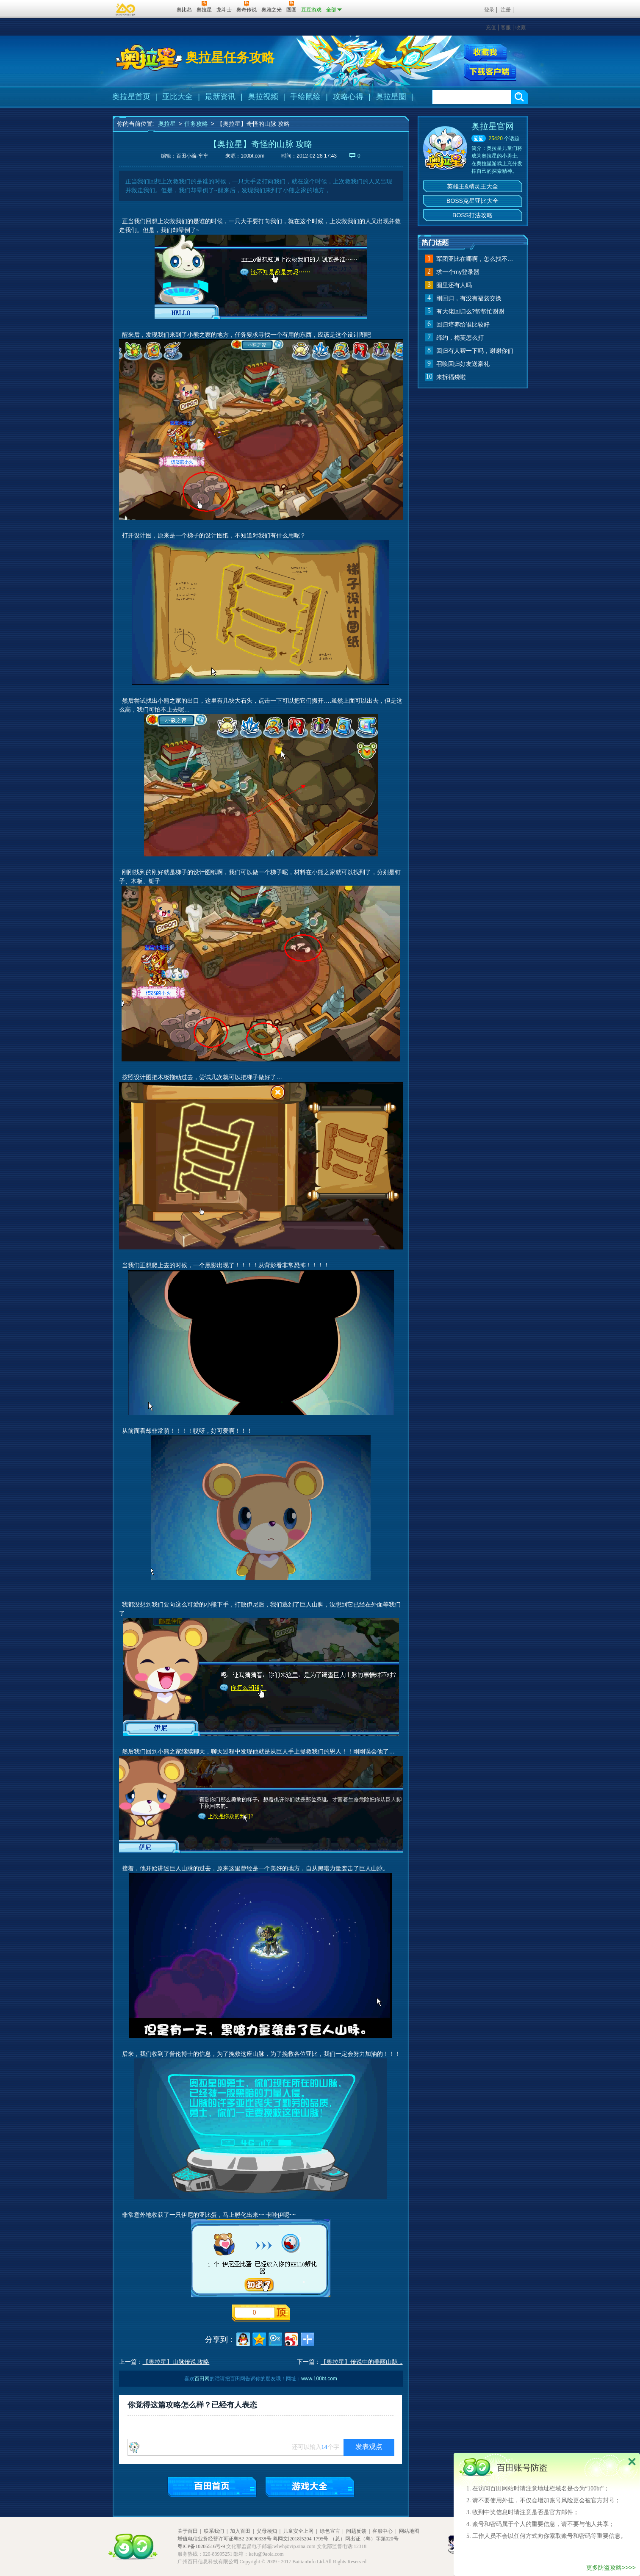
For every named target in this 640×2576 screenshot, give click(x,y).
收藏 (520, 27)
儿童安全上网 (298, 2531)
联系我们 (214, 2531)
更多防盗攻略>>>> (611, 2567)
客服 (506, 27)
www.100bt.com (319, 2379)
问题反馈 (356, 2531)
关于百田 (187, 2531)
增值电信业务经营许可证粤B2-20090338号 (224, 2539)
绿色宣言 (330, 2531)
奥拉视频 (263, 96)
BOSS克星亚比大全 (472, 200)
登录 (489, 10)
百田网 (157, 9)
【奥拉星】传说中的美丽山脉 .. (362, 2361)
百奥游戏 (126, 9)
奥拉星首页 (131, 96)
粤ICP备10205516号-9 (201, 2546)
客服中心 (382, 2531)
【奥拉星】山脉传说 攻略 (176, 2361)
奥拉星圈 (391, 96)
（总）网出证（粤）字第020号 (364, 2539)
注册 (506, 10)
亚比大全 (177, 96)
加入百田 (240, 2531)
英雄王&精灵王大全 (472, 186)
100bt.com (252, 156)
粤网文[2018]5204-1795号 (301, 2539)
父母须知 (267, 2531)
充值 (491, 27)
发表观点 (368, 2446)
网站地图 (409, 2531)
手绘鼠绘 (305, 96)
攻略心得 (348, 96)
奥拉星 (167, 123)
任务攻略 (196, 123)
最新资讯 (220, 96)
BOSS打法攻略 (472, 215)
